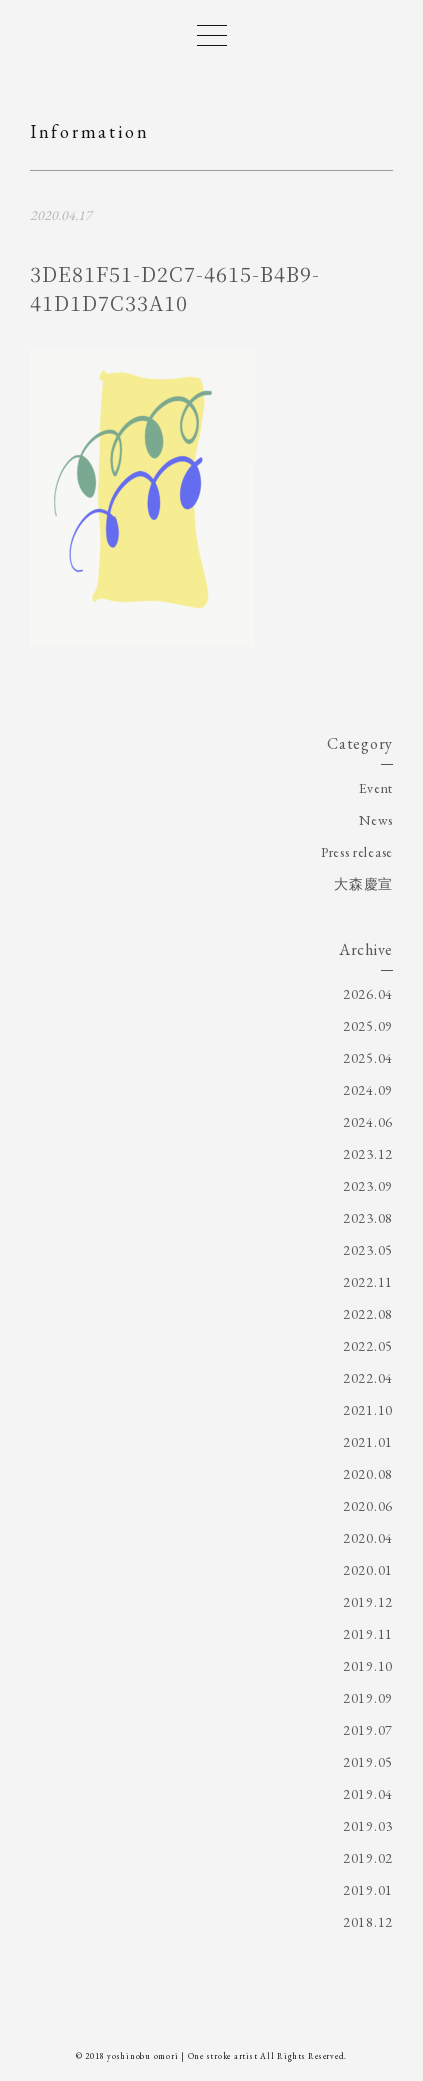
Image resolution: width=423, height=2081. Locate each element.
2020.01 (368, 1570)
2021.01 (368, 1442)
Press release (357, 852)
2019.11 (368, 1634)
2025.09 (368, 1026)
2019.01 (368, 1890)
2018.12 (368, 1922)
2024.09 (368, 1090)
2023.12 (368, 1154)
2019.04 (368, 1794)
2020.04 (368, 1538)
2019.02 (368, 1858)
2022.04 (368, 1378)
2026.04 (368, 994)
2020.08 (368, 1474)
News (376, 820)
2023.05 (368, 1250)
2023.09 (368, 1186)
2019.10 (368, 1666)
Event (376, 788)
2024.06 (368, 1122)
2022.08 (368, 1314)
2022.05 (368, 1346)
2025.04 (368, 1058)
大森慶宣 (363, 884)
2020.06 (368, 1506)
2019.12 (368, 1602)
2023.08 (368, 1218)
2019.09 (368, 1698)
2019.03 (368, 1826)
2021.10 (368, 1410)
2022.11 (368, 1282)
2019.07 (368, 1730)
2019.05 (368, 1762)
